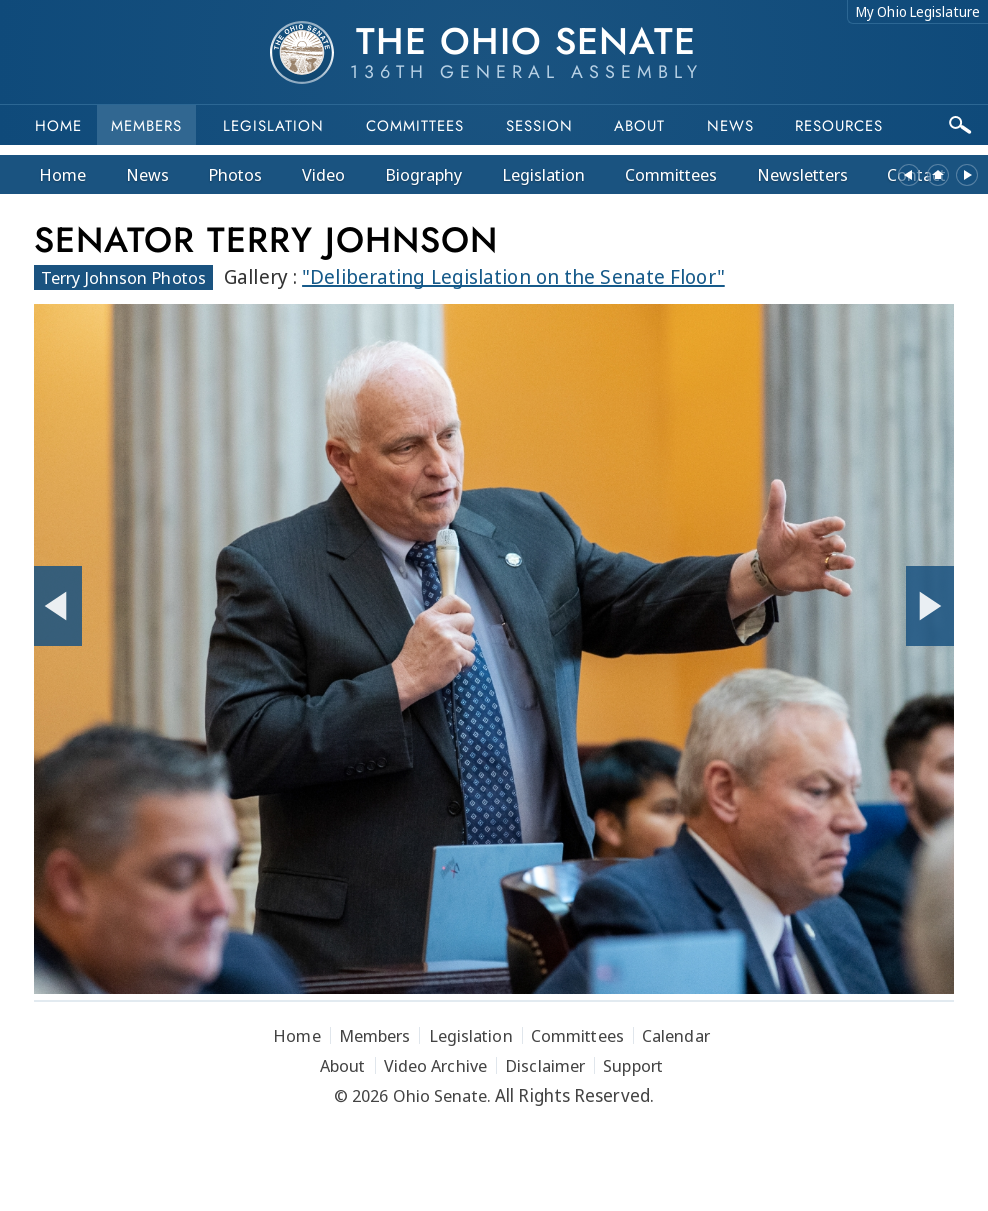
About (639, 126)
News (147, 174)
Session (539, 126)
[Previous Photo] (58, 606)
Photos (235, 174)
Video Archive (435, 1065)
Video (323, 174)
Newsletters (802, 174)
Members (146, 126)
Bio (424, 174)
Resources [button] (839, 126)
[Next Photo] (930, 606)
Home (58, 126)
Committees (415, 126)
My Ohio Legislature (918, 11)
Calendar (676, 1035)
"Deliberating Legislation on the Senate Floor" (513, 276)
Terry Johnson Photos (123, 277)
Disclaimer (545, 1065)
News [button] (730, 126)
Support (633, 1065)
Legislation (273, 126)
